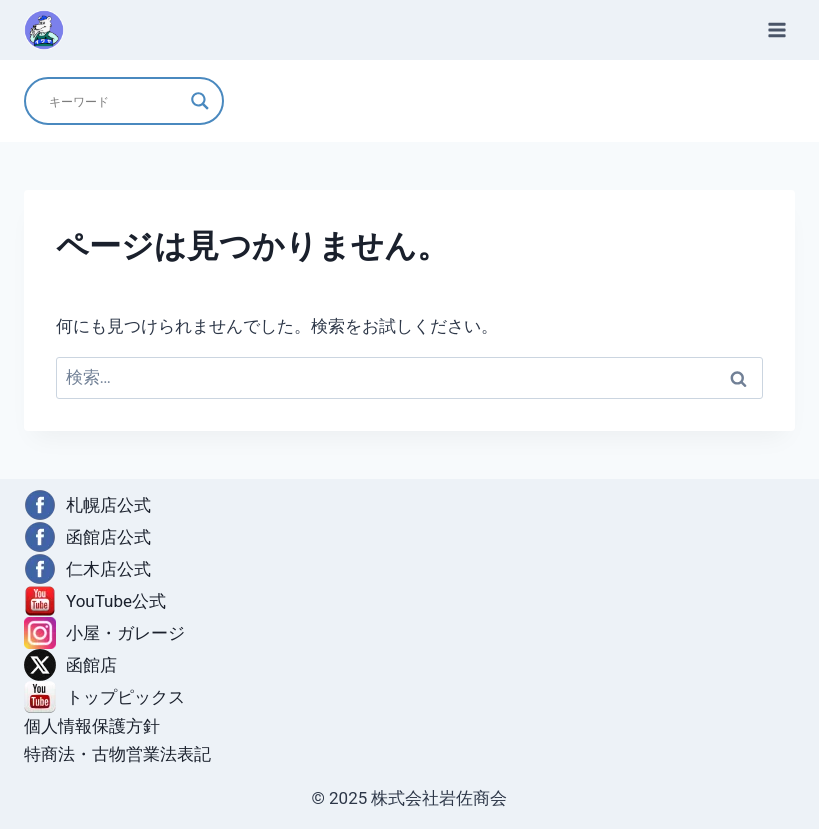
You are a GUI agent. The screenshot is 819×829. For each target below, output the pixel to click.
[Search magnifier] (200, 101)
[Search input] (115, 101)
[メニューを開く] (776, 29)
